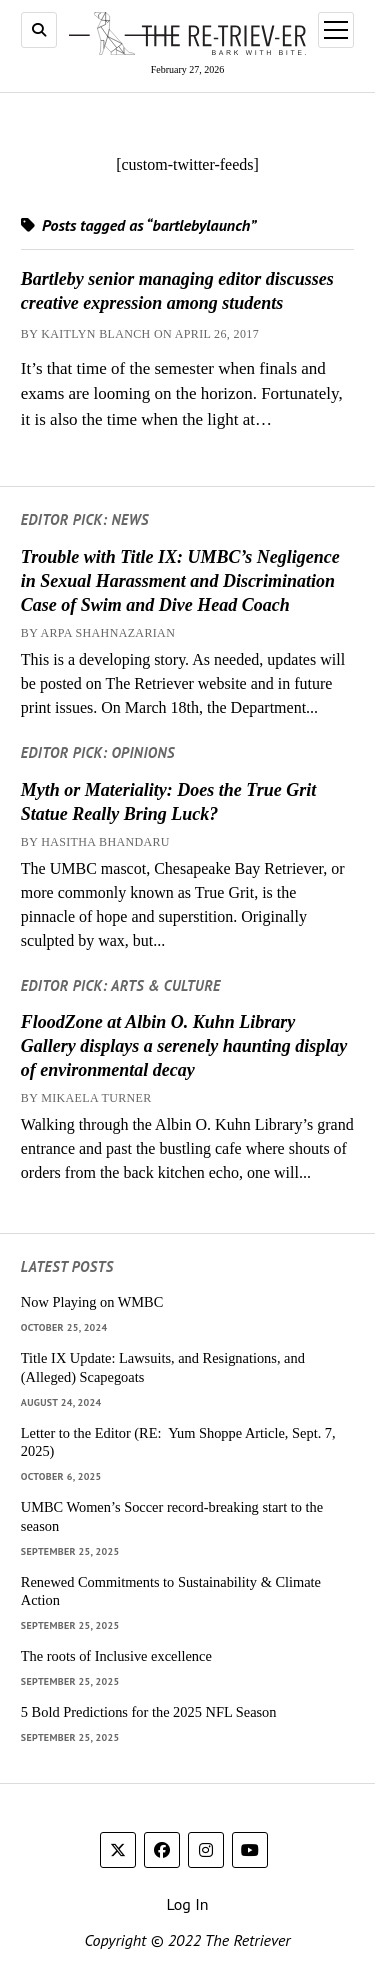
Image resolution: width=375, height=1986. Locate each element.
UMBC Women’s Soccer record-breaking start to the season (172, 1516)
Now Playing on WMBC (92, 1302)
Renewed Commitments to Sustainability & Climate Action (171, 1591)
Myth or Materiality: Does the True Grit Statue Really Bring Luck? (168, 802)
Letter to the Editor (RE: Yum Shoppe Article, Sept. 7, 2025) (178, 1442)
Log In (187, 1904)
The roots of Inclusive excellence (116, 1656)
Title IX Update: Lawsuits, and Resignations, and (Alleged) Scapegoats (163, 1367)
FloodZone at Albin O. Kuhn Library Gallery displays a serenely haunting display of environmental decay (184, 1046)
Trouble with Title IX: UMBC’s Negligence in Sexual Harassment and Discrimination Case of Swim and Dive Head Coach (180, 581)
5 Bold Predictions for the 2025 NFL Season (149, 1712)
